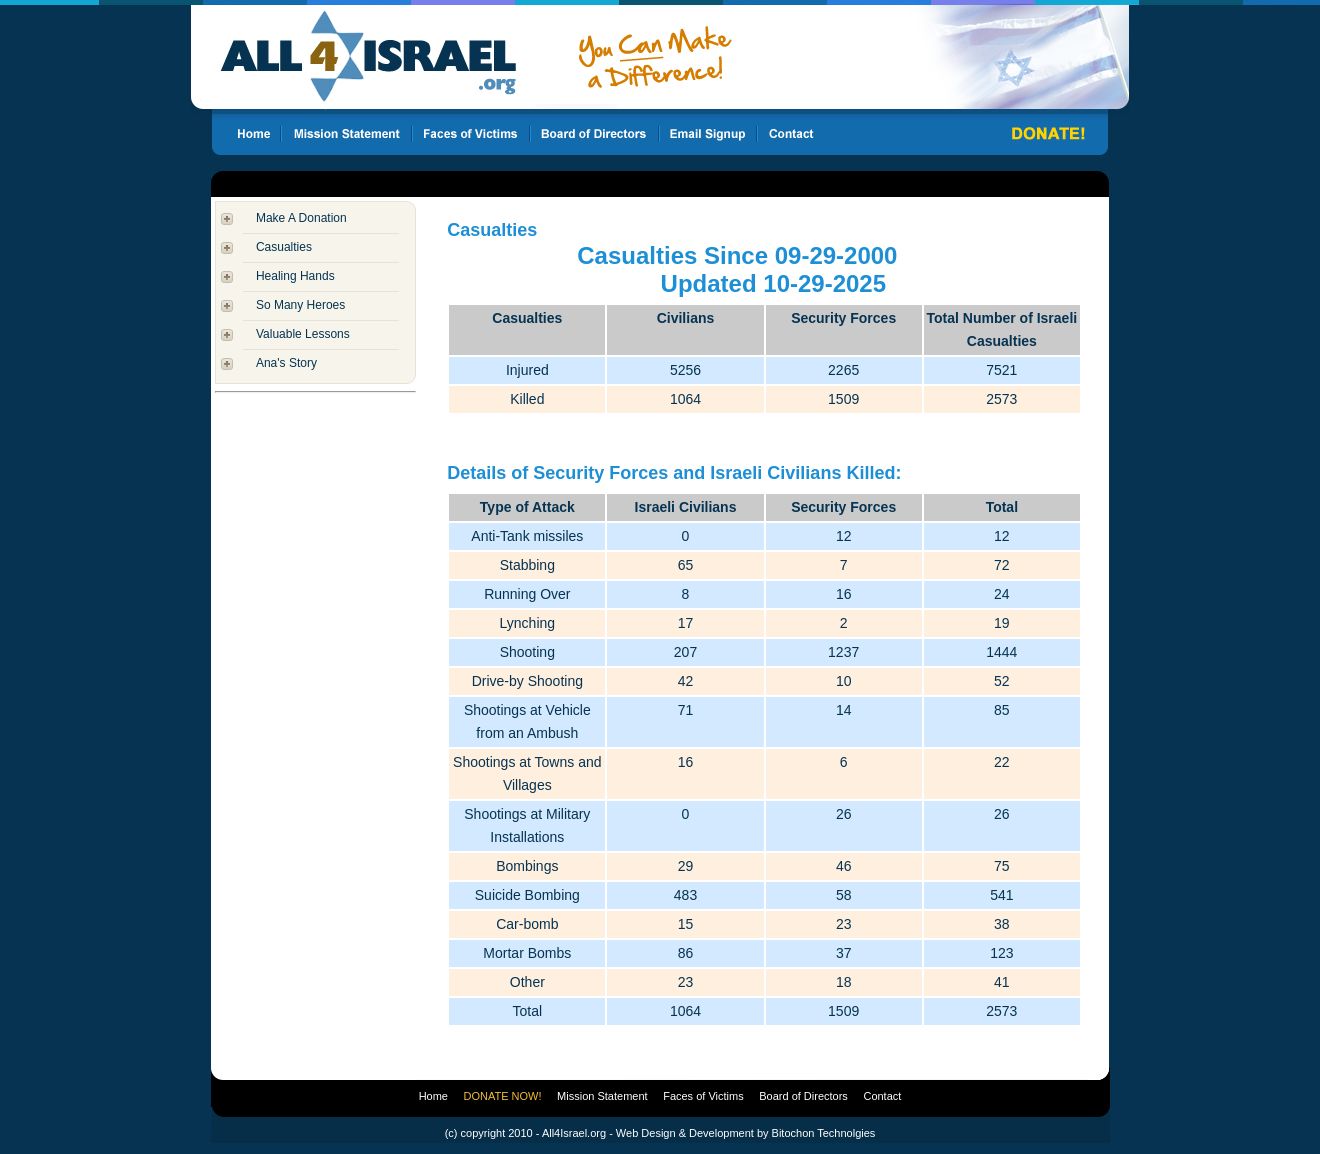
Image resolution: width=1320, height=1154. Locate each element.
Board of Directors (803, 1096)
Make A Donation (301, 218)
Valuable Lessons (303, 334)
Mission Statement (602, 1096)
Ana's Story (286, 363)
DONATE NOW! (503, 1096)
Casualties (284, 247)
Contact (882, 1096)
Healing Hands (295, 276)
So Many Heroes (300, 305)
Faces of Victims (703, 1096)
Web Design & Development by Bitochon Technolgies (745, 1133)
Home (433, 1096)
